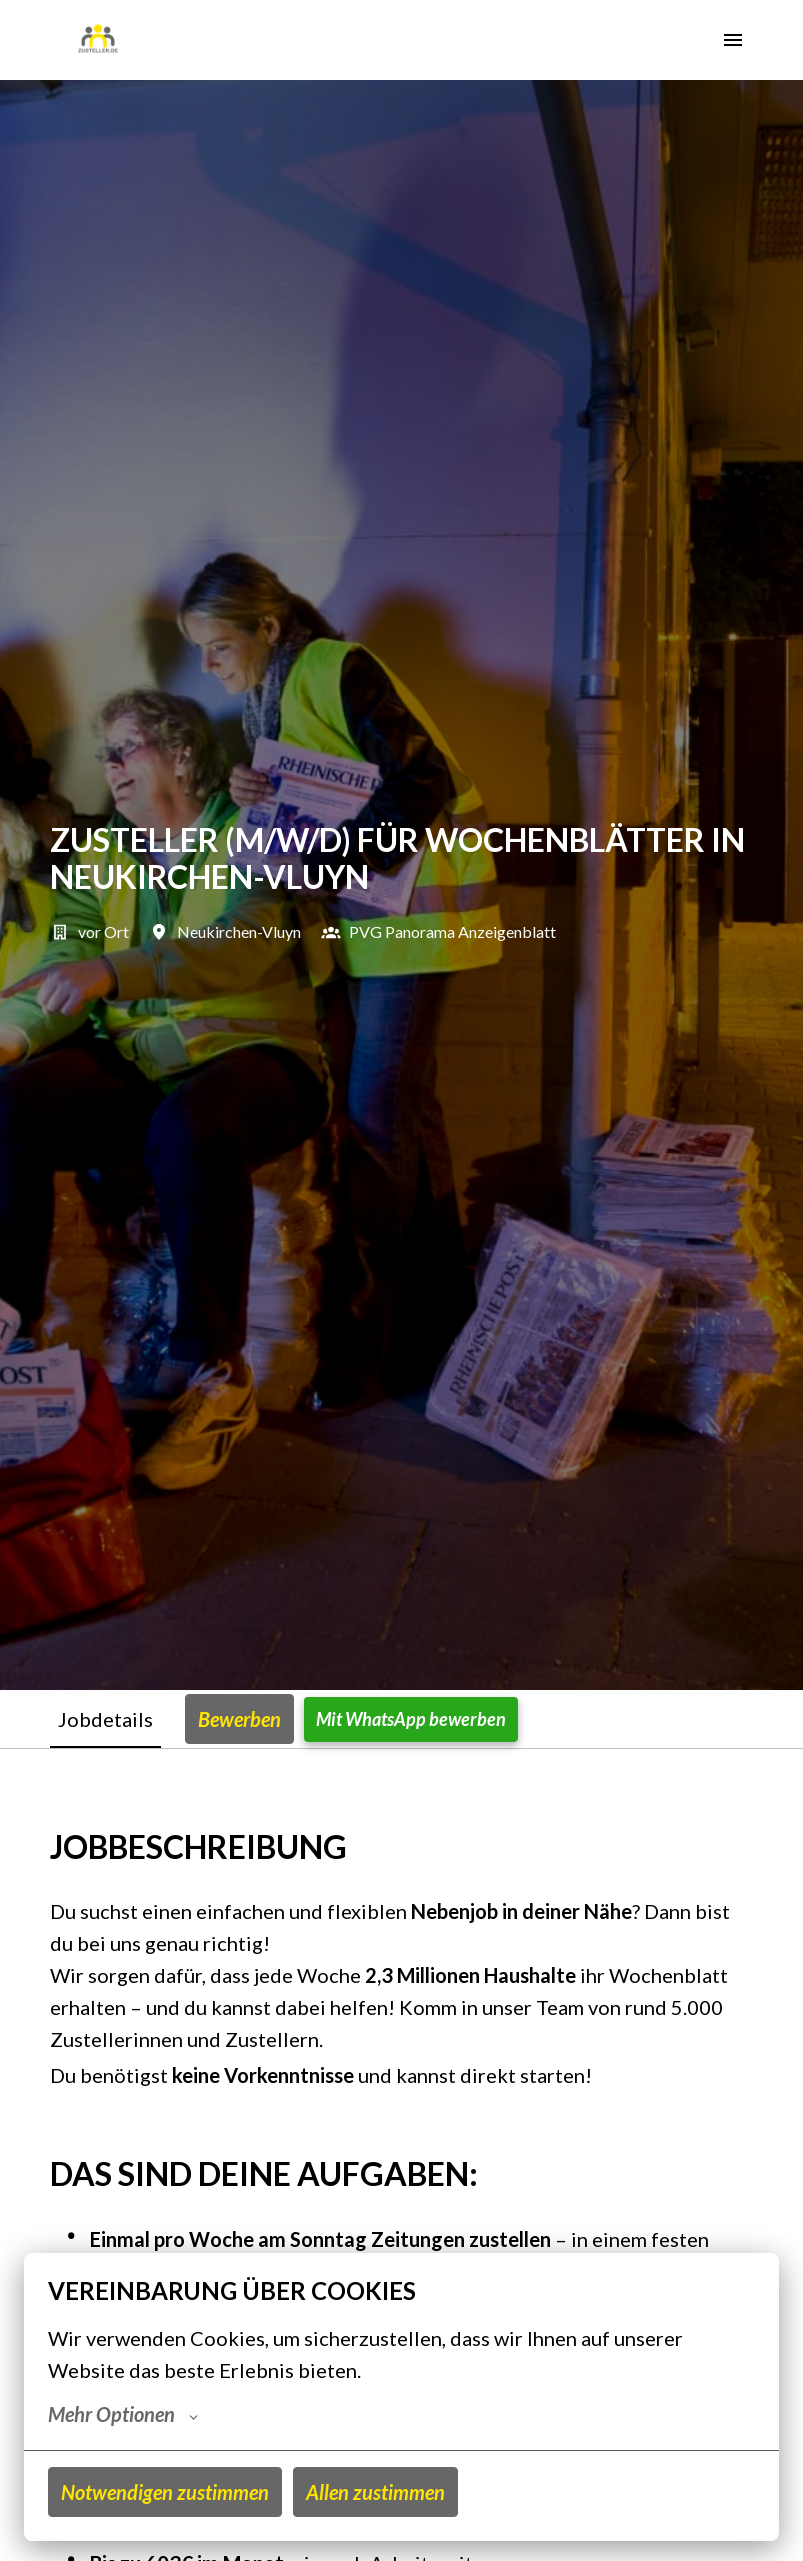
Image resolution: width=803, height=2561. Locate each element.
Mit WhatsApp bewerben (411, 1719)
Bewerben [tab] (239, 1719)
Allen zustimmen (375, 2492)
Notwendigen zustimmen (165, 2492)
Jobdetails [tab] (105, 1719)
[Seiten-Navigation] (733, 40)
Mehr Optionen (123, 2414)
